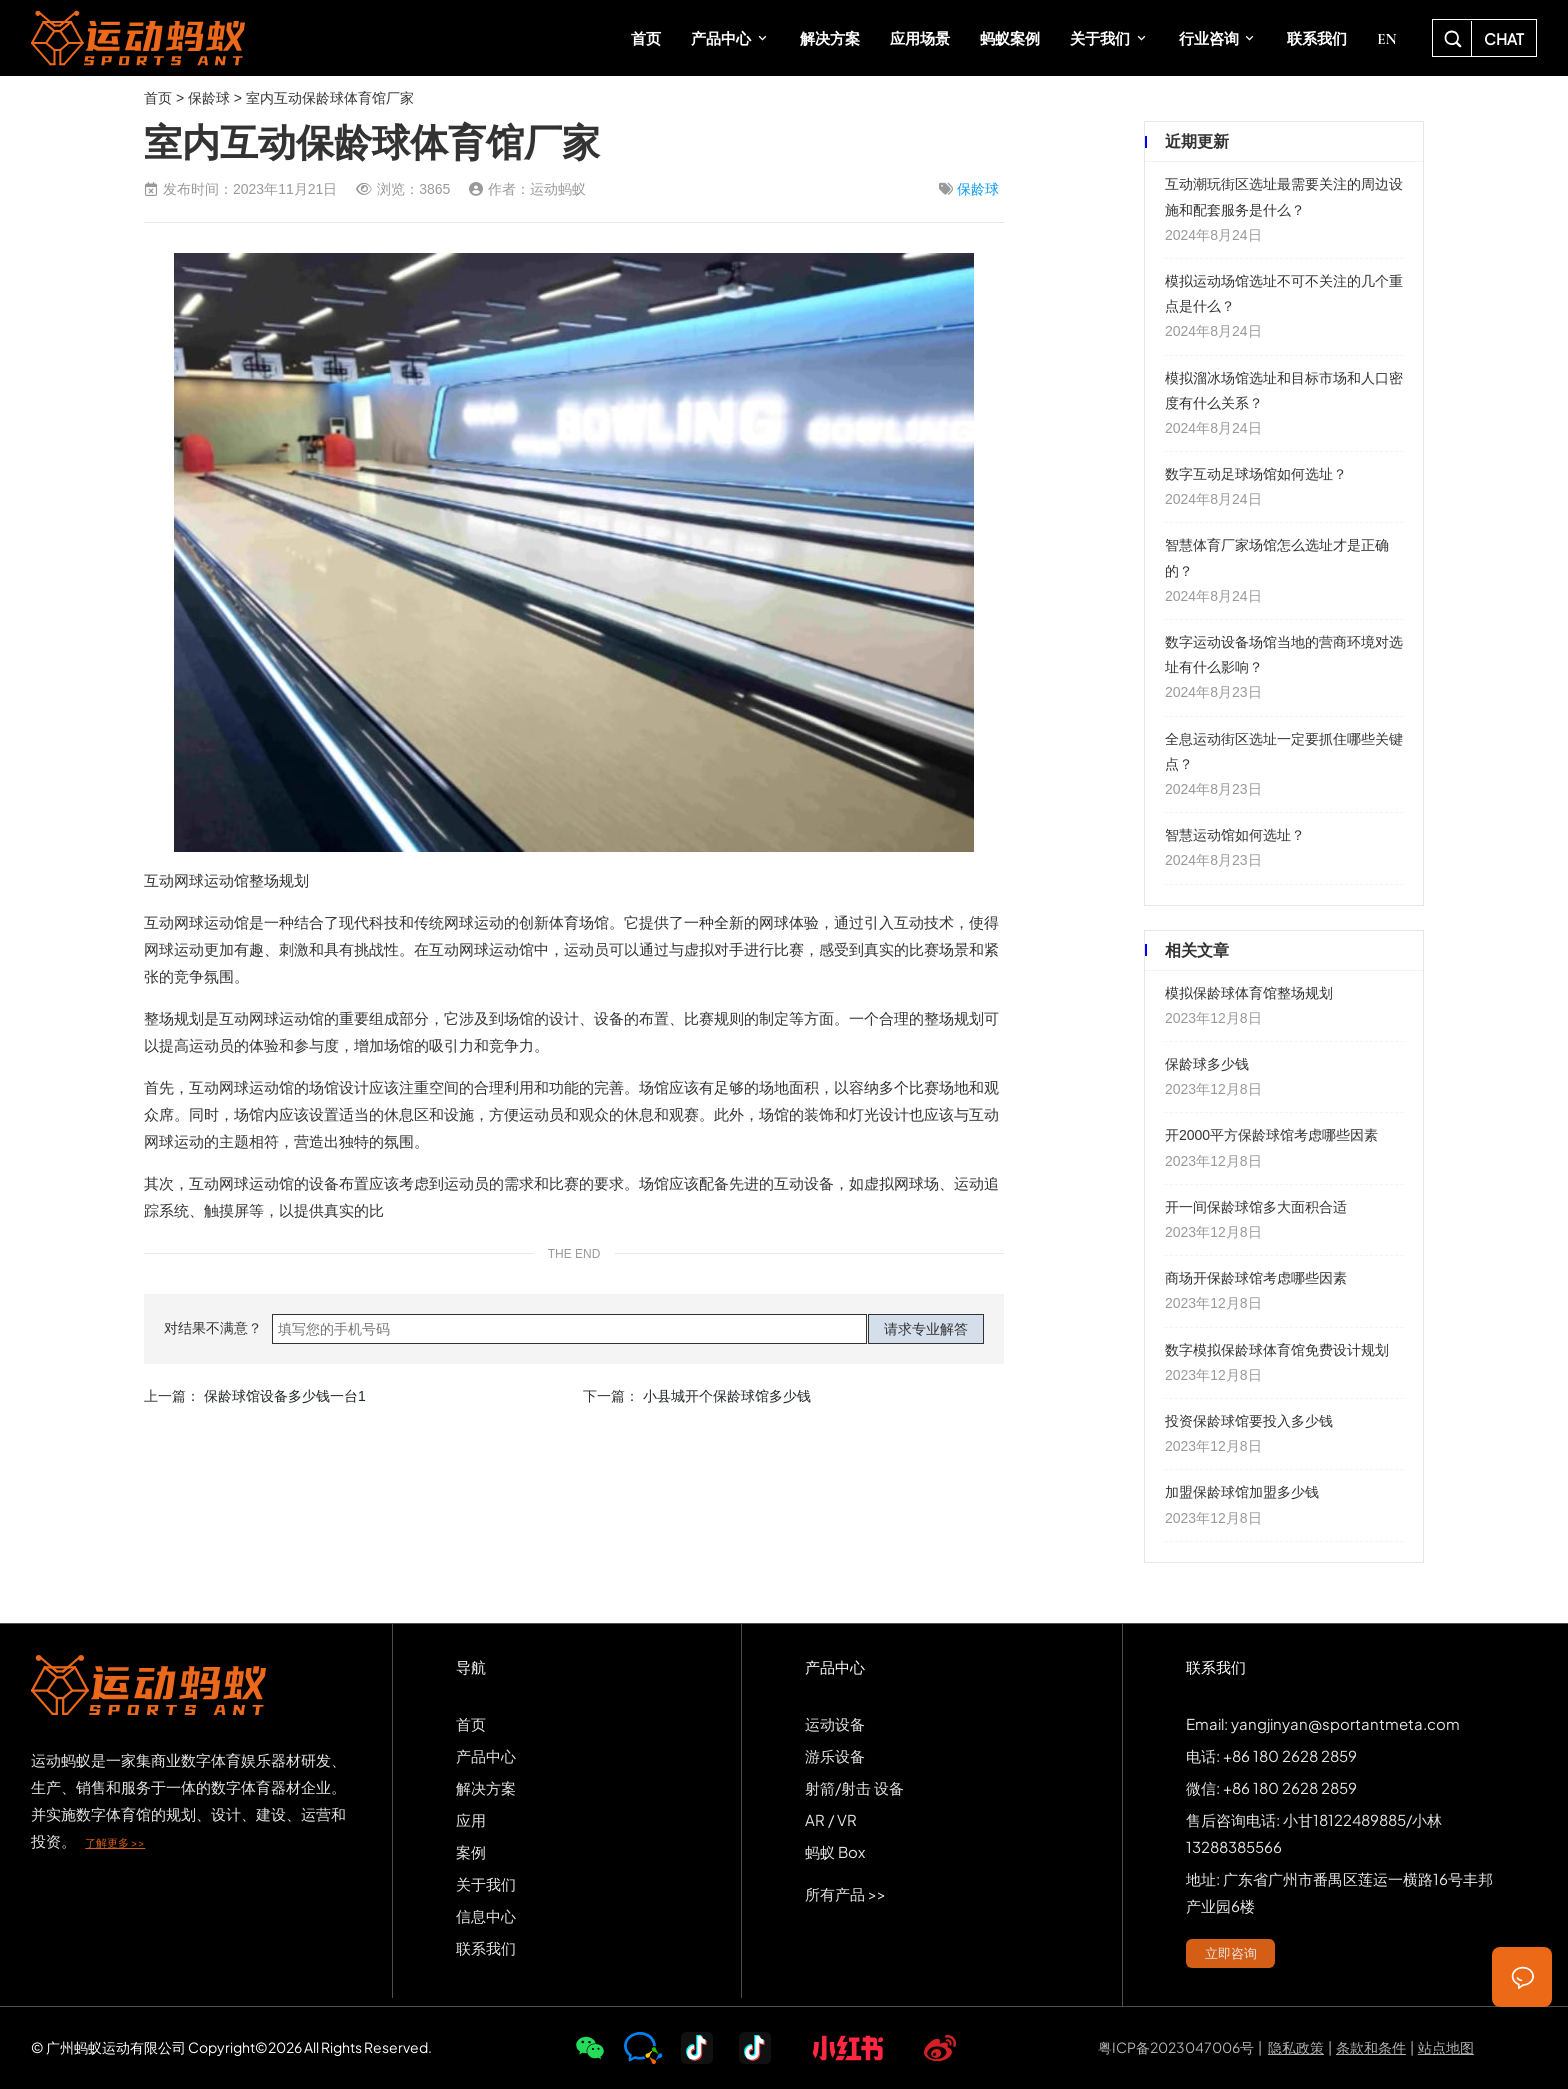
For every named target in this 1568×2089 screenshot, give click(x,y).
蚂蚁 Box (835, 1851)
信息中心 (486, 1915)
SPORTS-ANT (138, 38)
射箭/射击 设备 (854, 1787)
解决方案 (486, 1787)
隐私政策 (1296, 2047)
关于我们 (486, 1883)
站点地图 (1446, 2047)
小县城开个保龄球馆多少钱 (727, 1396)
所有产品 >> (845, 1893)
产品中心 (486, 1755)
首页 (158, 98)
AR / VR (831, 1819)
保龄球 (209, 98)
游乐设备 (835, 1755)
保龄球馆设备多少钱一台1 (285, 1396)
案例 (471, 1851)
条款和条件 (1371, 2047)
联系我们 (486, 1947)
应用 (471, 1819)
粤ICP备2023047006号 (1176, 2047)
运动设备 (835, 1723)
